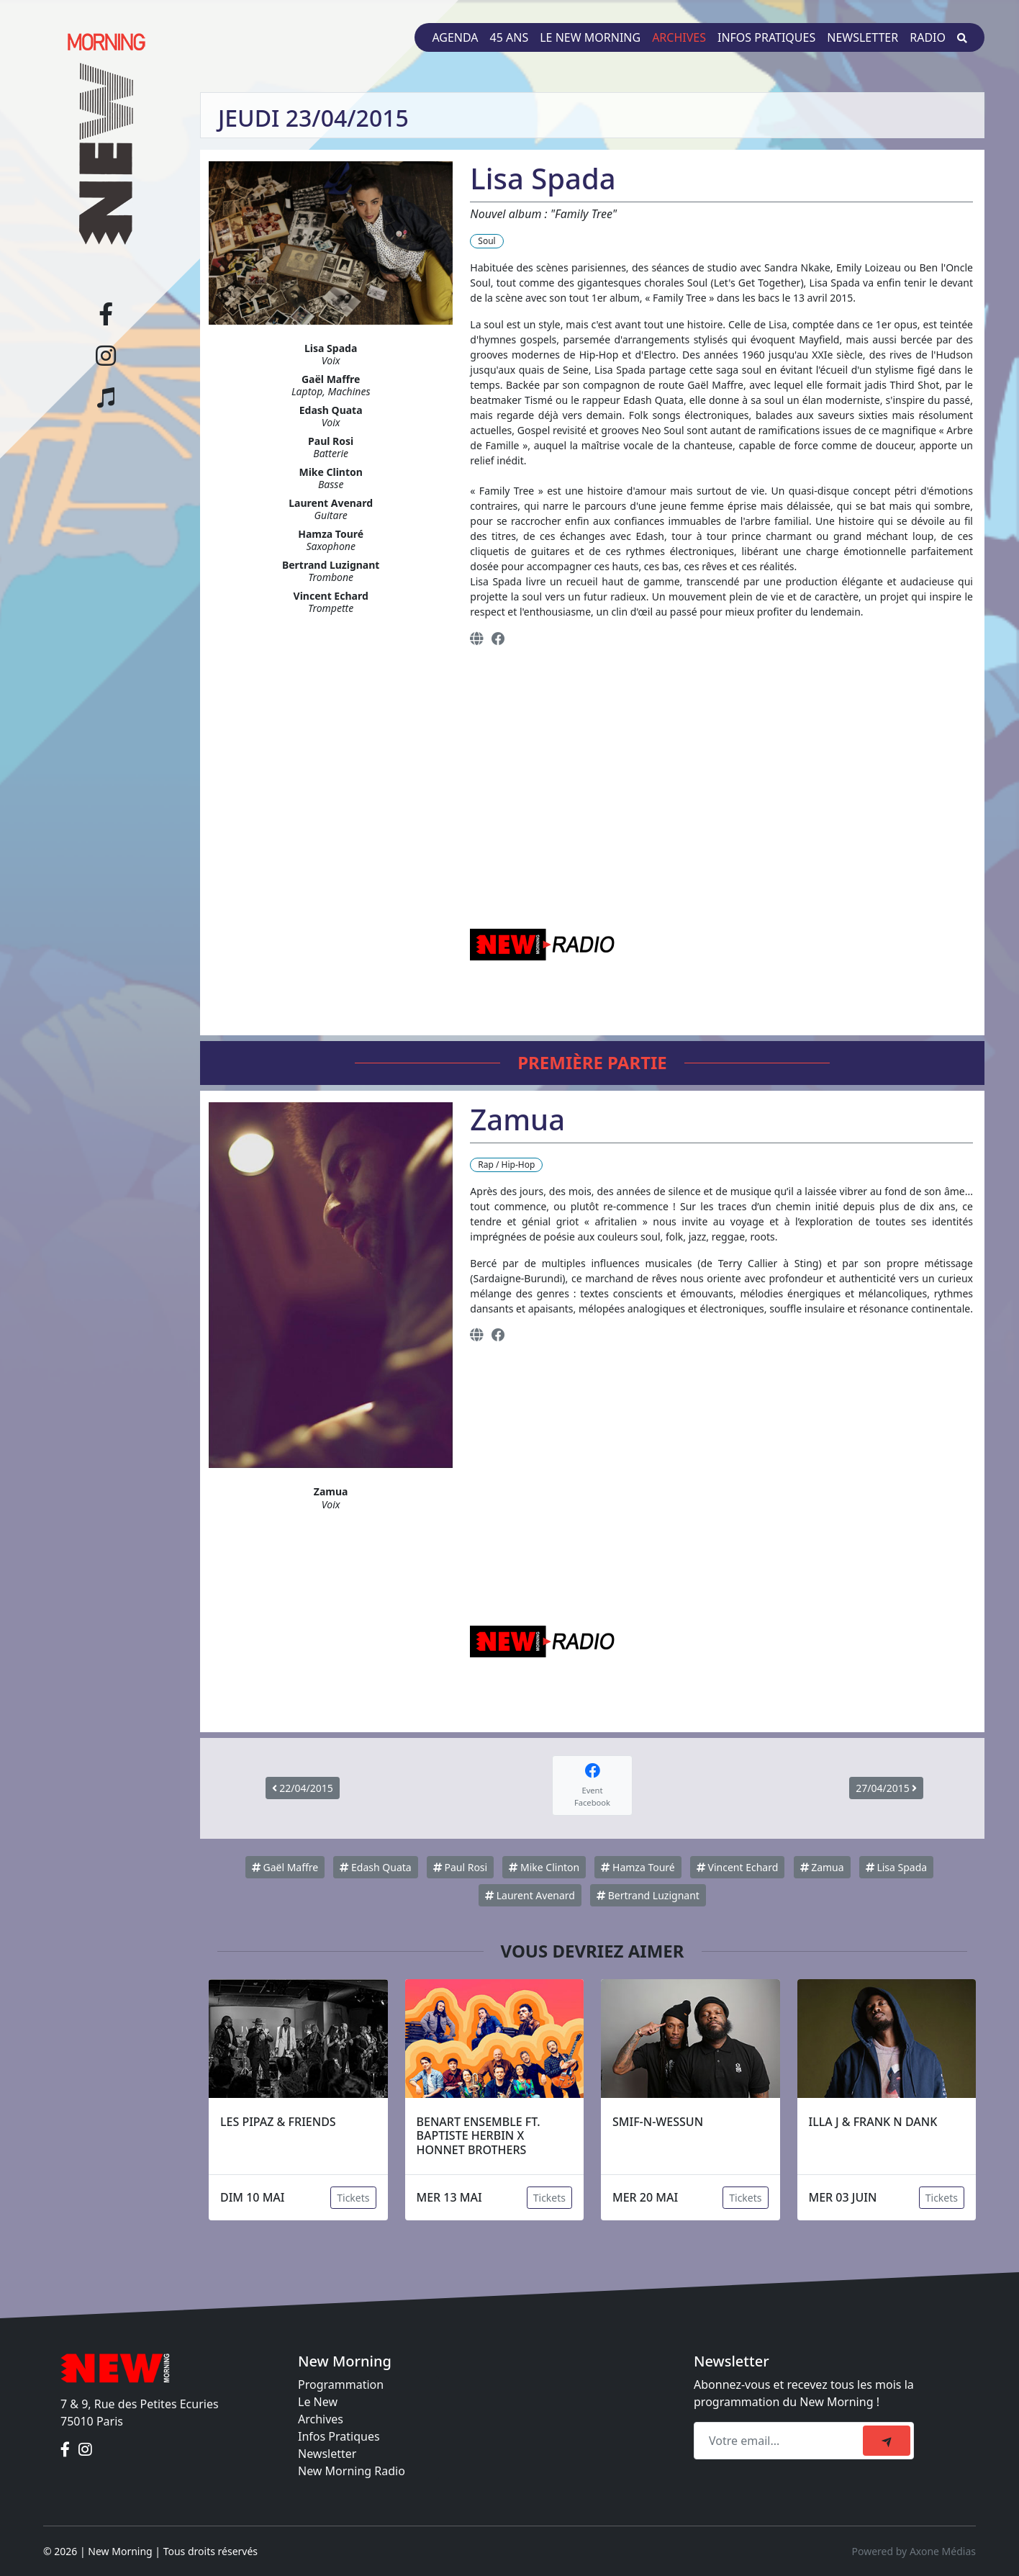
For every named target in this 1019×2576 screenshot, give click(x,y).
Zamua (822, 1867)
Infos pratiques (766, 37)
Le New (318, 2402)
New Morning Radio (351, 2471)
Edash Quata (375, 1867)
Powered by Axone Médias (914, 2551)
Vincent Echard (737, 1867)
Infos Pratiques (339, 2436)
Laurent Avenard (530, 1895)
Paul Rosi (460, 1867)
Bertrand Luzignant (648, 1895)
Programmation (341, 2384)
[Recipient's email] (780, 2441)
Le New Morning (590, 37)
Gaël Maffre (285, 1867)
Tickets (353, 2198)
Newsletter (862, 37)
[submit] (886, 2441)
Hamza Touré (637, 1867)
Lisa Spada (896, 1867)
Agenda (455, 37)
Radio (928, 37)
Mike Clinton (544, 1867)
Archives (679, 37)
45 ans (509, 37)
